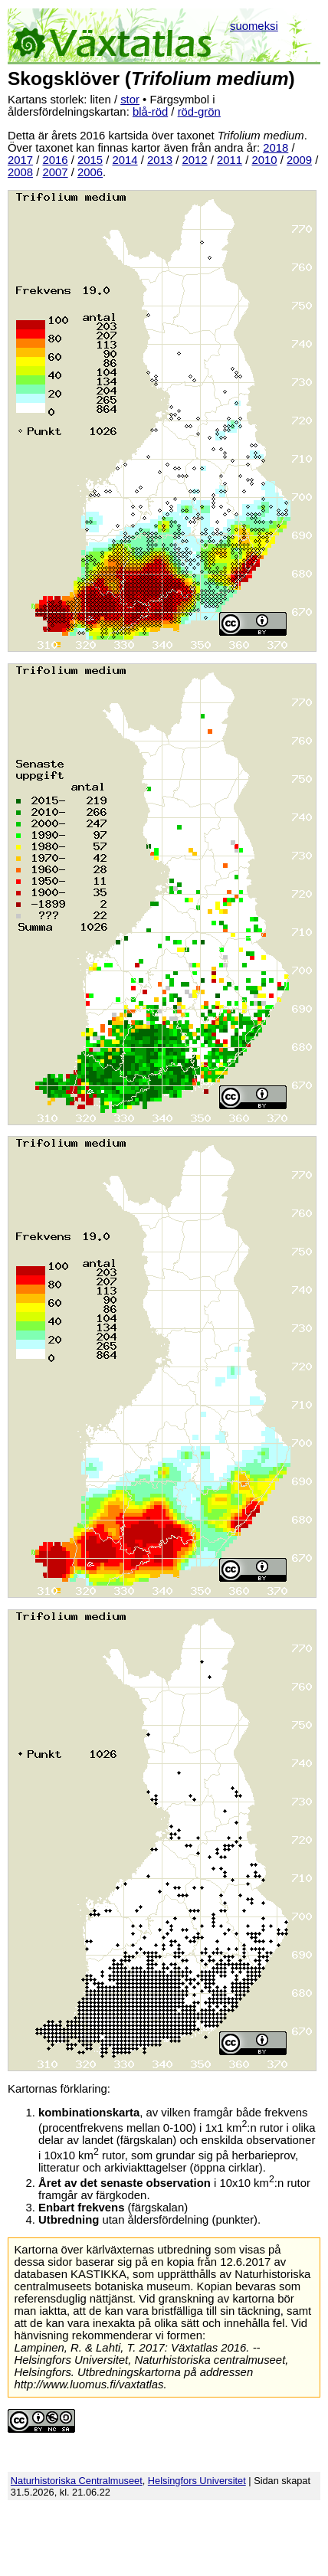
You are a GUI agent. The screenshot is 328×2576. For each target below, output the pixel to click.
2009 (299, 160)
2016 (55, 160)
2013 (159, 160)
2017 (20, 160)
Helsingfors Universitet (197, 2480)
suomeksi (254, 26)
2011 (229, 160)
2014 (125, 160)
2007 (55, 172)
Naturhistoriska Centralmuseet (77, 2480)
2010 (264, 160)
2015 (90, 160)
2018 (275, 148)
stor (129, 99)
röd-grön (199, 112)
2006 (90, 172)
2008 (20, 172)
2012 (195, 160)
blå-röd (150, 112)
